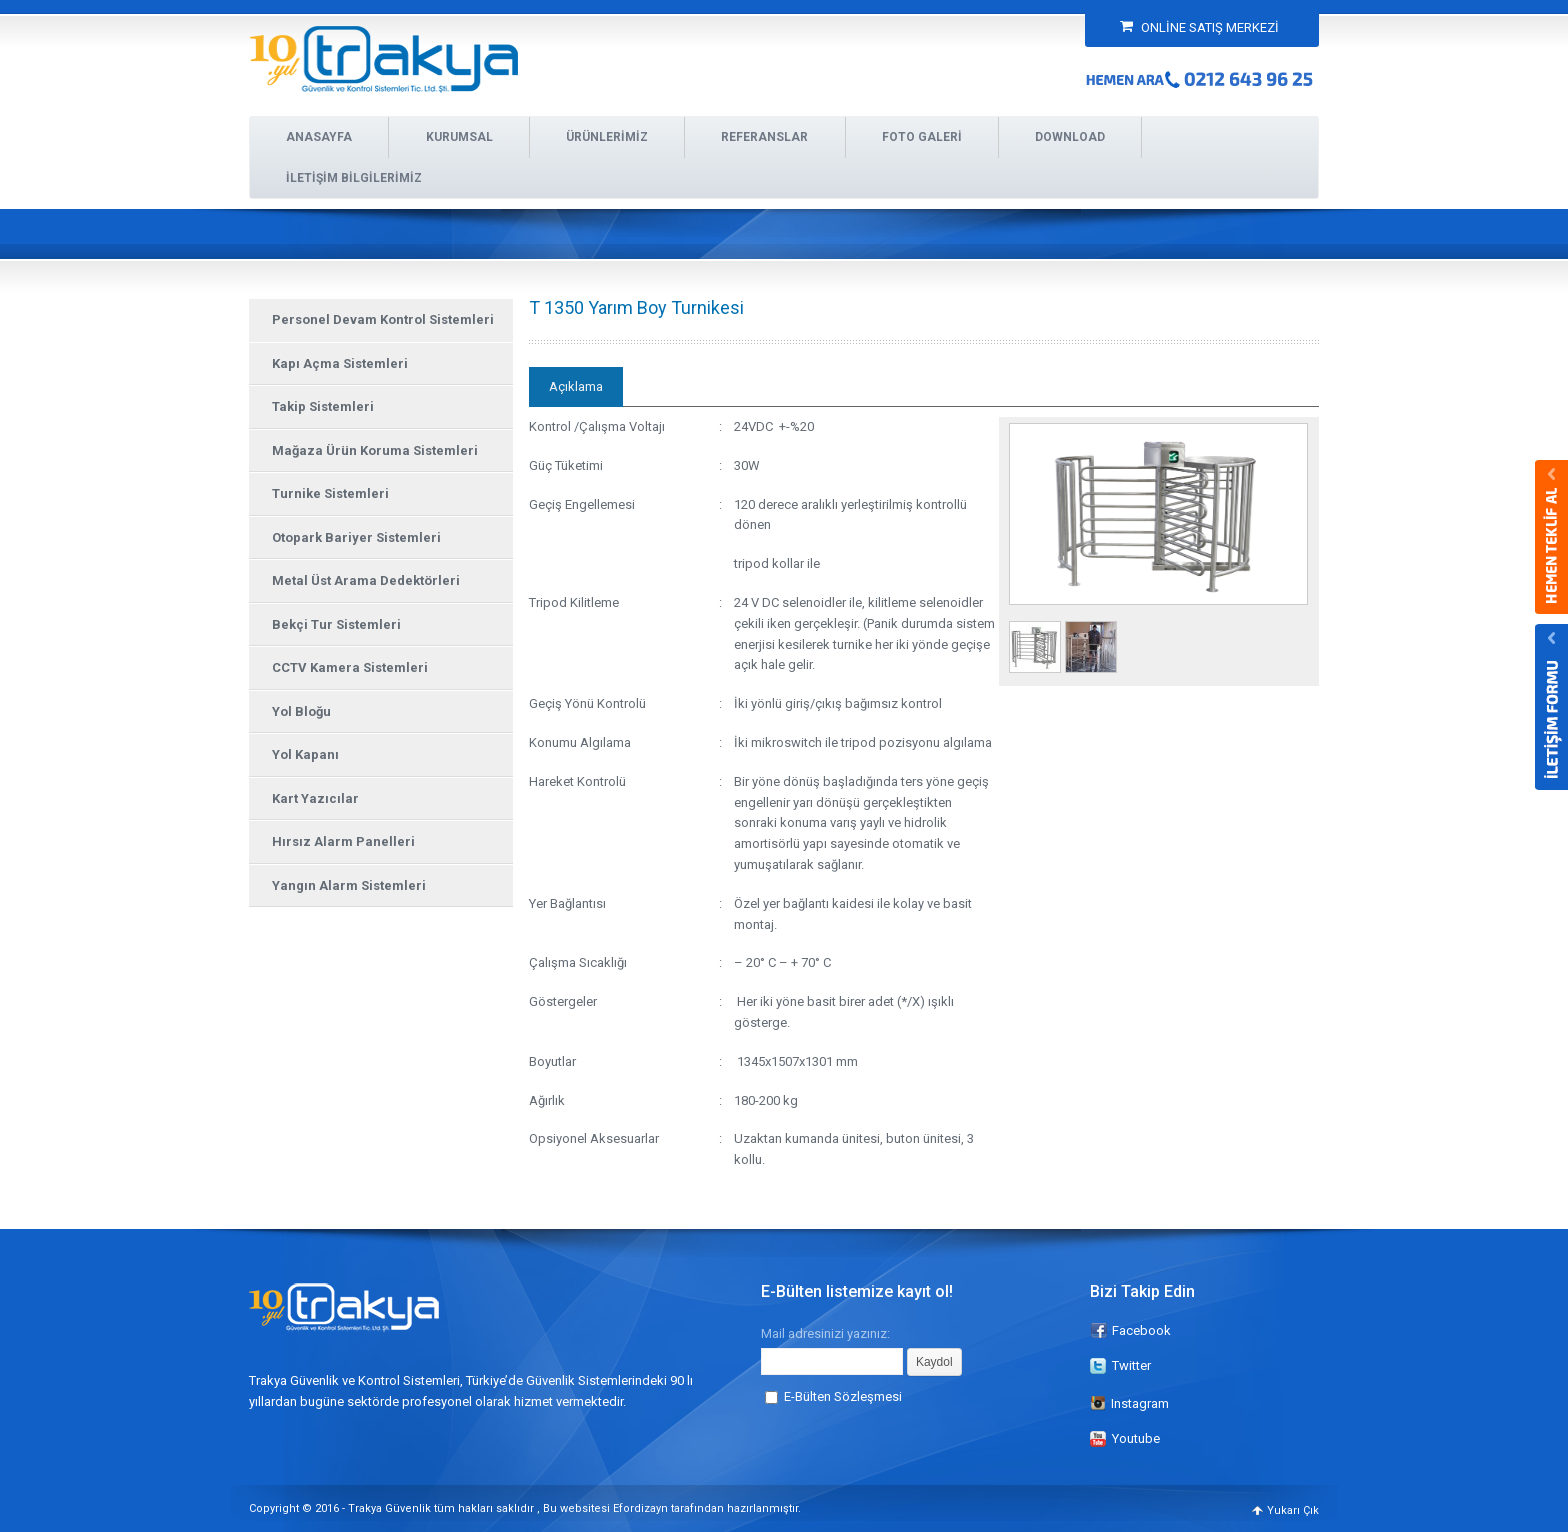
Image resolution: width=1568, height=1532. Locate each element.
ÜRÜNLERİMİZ (607, 137)
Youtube (1136, 1438)
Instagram (1129, 1403)
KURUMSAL (459, 137)
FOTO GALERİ (922, 137)
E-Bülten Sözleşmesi (843, 1395)
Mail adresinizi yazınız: (825, 1333)
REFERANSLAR (764, 137)
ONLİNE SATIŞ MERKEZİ (1199, 27)
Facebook (1141, 1330)
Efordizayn (640, 1508)
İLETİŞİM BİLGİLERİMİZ (354, 178)
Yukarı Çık (1293, 1510)
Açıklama (576, 386)
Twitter (1131, 1365)
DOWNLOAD (1070, 137)
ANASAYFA (319, 137)
